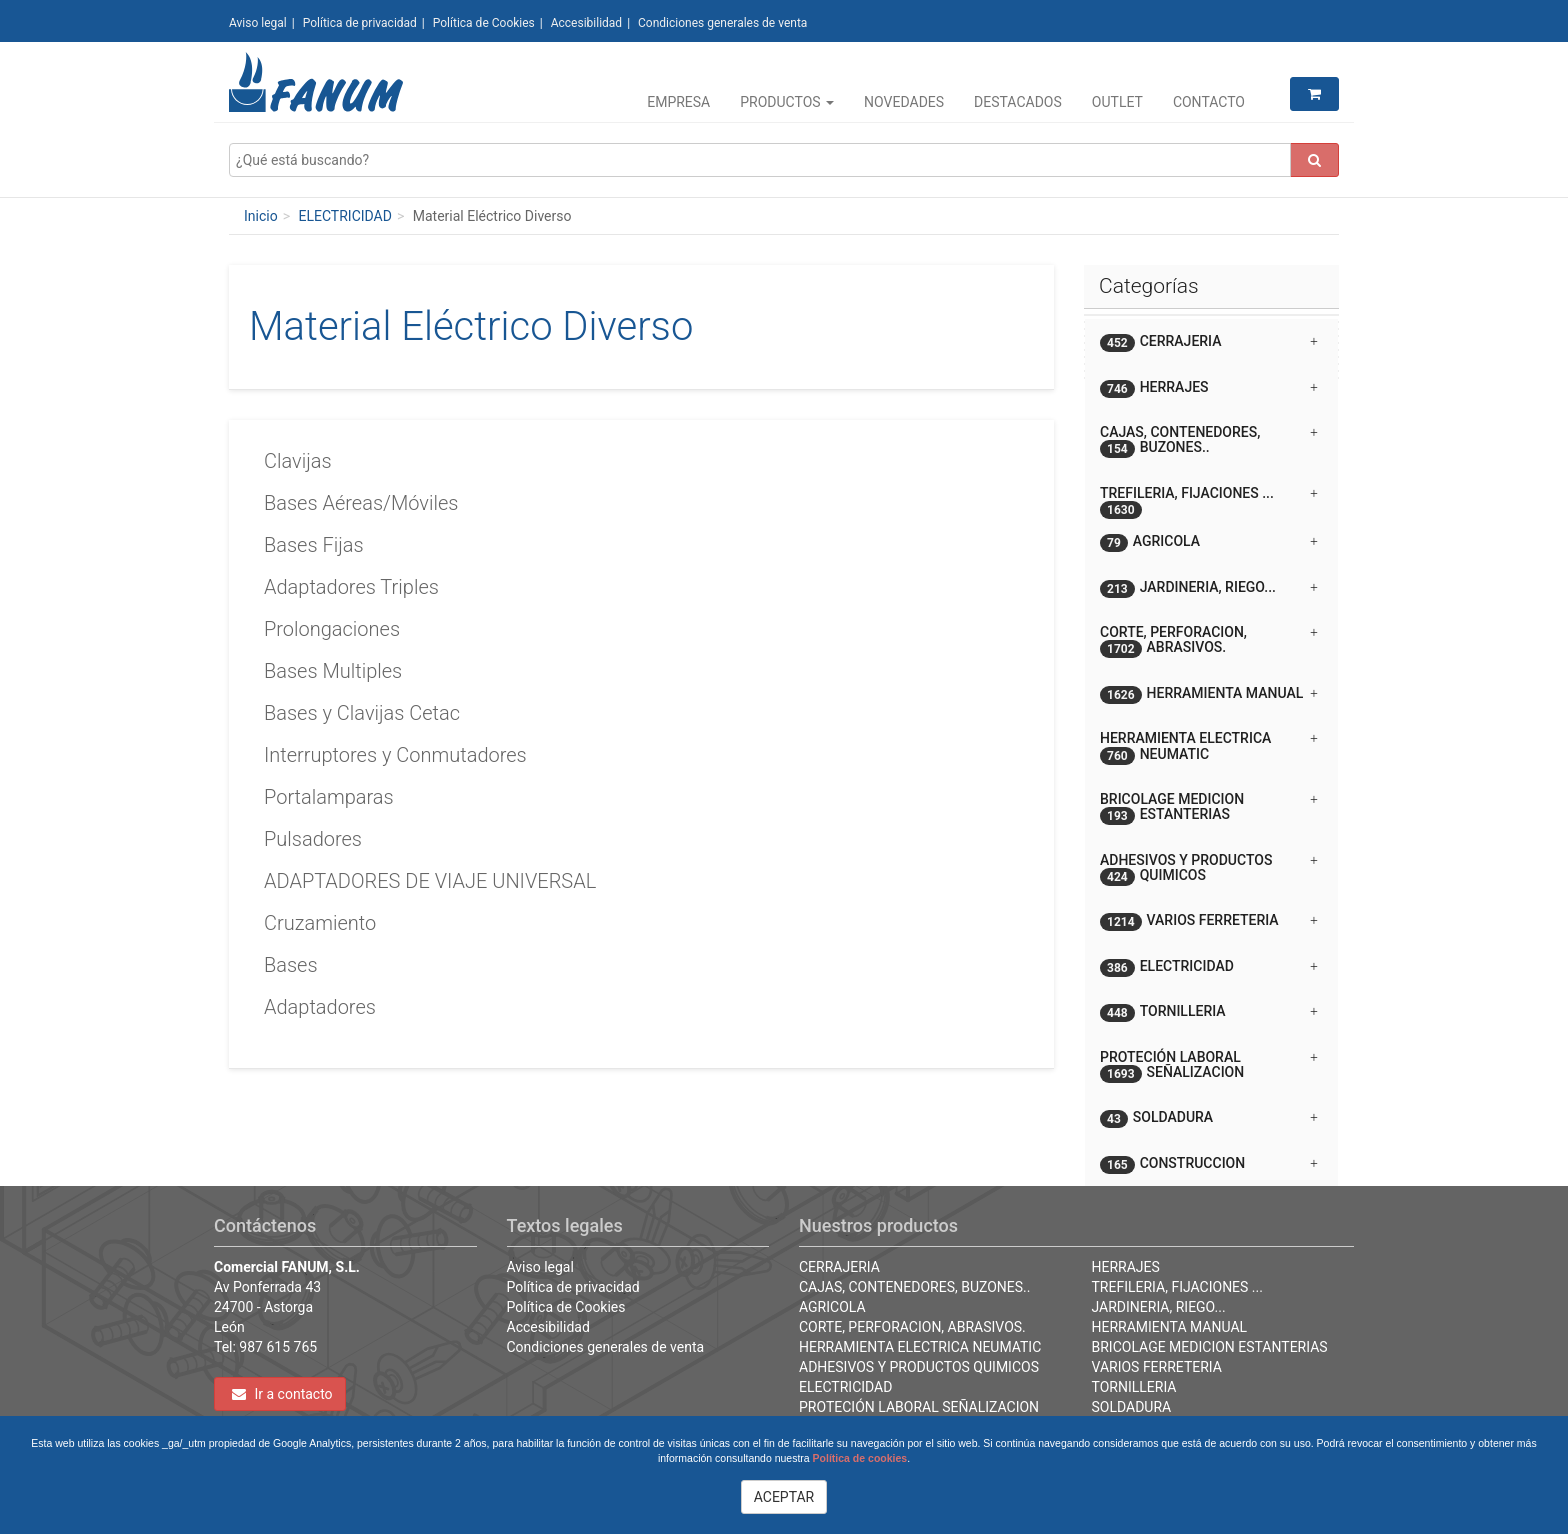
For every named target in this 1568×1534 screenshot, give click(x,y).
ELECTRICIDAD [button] (1209, 967)
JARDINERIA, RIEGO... (1159, 1307)
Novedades (904, 102)
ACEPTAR (784, 1497)
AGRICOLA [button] (1209, 542)
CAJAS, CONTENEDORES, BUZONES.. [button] (1209, 441)
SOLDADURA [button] (1209, 1118)
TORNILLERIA (1134, 1387)
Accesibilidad (586, 23)
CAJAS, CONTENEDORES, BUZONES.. (915, 1287)
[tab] (1211, 341)
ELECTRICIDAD (344, 216)
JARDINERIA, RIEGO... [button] (1209, 588)
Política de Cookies (484, 23)
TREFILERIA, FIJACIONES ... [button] (1209, 500)
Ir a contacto (282, 1394)
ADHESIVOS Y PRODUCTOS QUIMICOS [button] (1209, 869)
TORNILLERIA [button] (1209, 1012)
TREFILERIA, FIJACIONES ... (1177, 1287)
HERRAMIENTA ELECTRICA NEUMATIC (920, 1347)
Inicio (261, 216)
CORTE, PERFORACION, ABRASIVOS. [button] (1209, 641)
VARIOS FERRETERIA (1157, 1367)
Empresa (678, 102)
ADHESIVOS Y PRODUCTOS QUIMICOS (919, 1367)
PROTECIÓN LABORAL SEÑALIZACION (919, 1407)
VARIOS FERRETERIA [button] (1209, 921)
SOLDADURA (1132, 1407)
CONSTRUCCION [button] (1209, 1164)
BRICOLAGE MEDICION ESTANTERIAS (1210, 1347)
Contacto (1209, 102)
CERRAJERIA (839, 1267)
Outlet (1117, 102)
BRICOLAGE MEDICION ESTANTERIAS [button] (1209, 808)
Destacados (1018, 102)
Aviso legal (258, 23)
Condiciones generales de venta (722, 23)
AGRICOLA (832, 1307)
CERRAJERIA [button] (1209, 342)
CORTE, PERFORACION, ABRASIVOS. (912, 1327)
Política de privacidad (360, 23)
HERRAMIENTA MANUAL (1170, 1327)
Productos (787, 102)
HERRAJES (1126, 1267)
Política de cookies (860, 1458)
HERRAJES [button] (1209, 388)
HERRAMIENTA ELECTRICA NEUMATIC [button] (1209, 747)
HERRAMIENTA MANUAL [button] (1209, 694)
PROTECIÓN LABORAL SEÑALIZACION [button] (1209, 1066)
